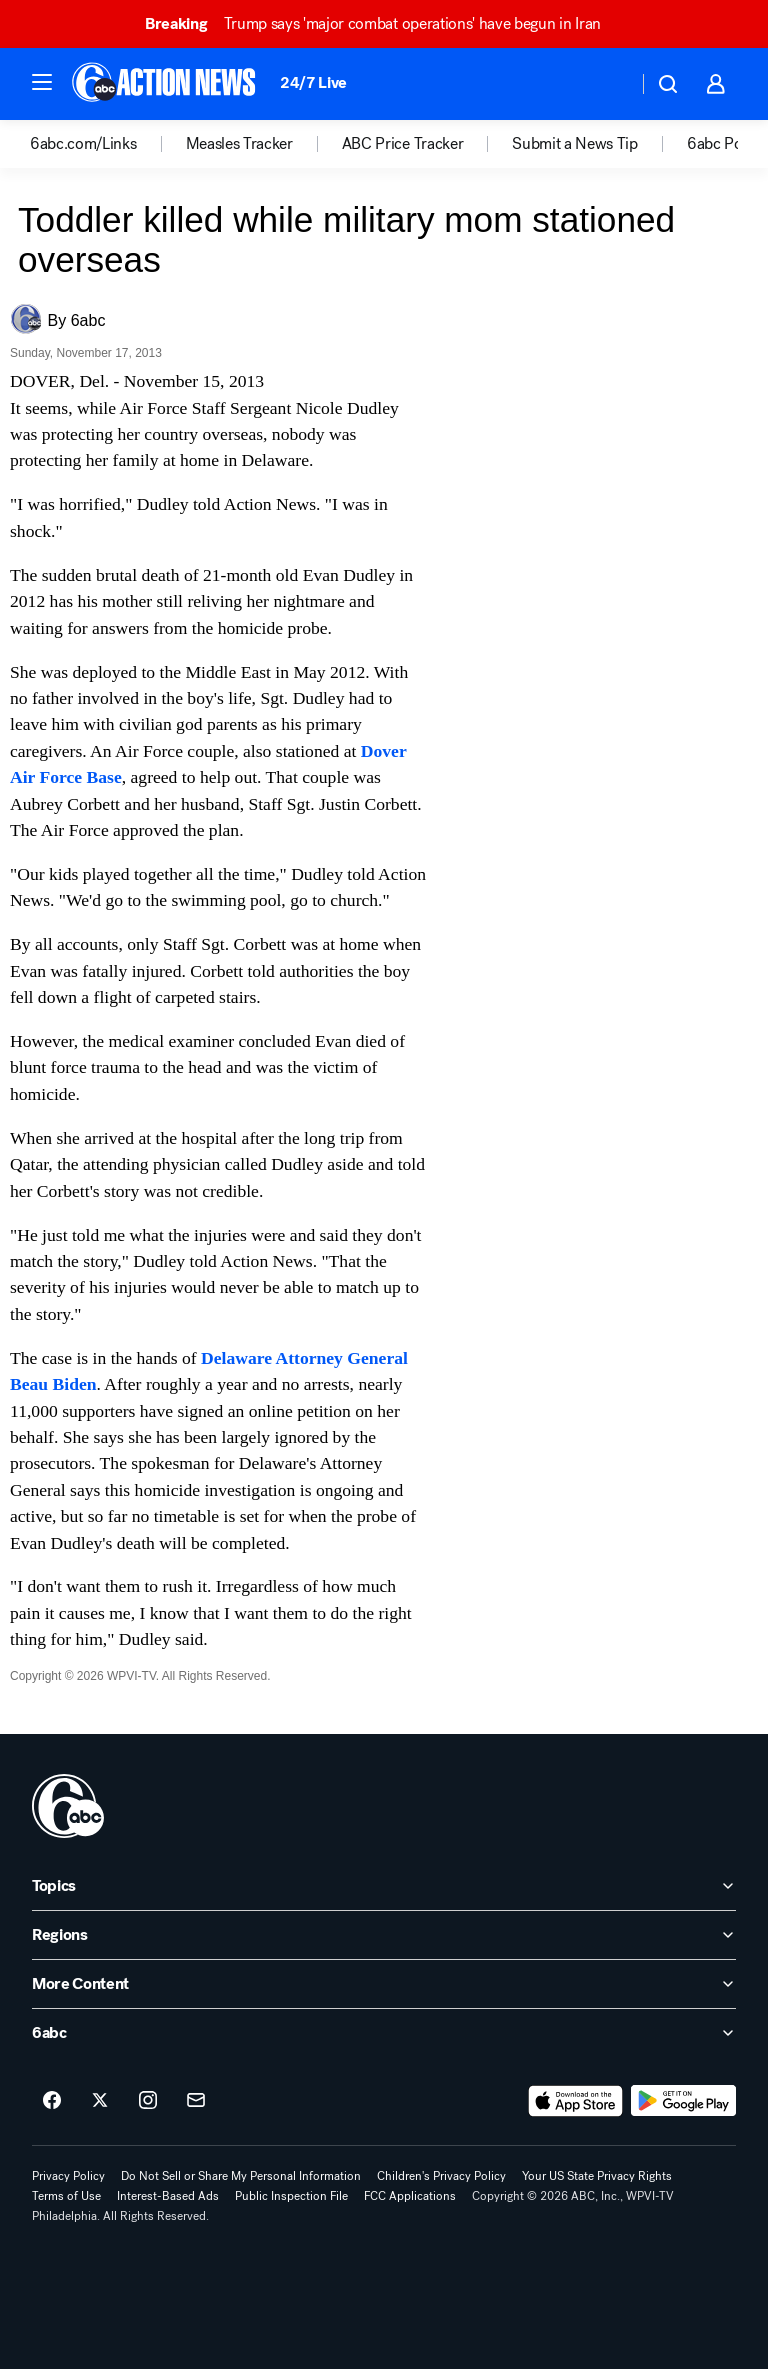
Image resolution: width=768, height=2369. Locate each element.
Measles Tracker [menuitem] (239, 144)
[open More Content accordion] (384, 1984)
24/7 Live (313, 82)
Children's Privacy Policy (441, 2176)
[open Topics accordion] (384, 1886)
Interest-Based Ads (168, 2196)
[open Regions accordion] (384, 1935)
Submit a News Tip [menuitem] (575, 144)
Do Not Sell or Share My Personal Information (241, 2176)
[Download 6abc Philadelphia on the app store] (576, 2101)
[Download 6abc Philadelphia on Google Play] (683, 2101)
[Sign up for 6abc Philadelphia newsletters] (196, 2101)
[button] (42, 82)
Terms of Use (66, 2196)
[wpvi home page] (68, 1806)
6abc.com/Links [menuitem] (83, 144)
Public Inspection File (291, 2196)
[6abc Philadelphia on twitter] (100, 2101)
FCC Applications (410, 2196)
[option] (108, 144)
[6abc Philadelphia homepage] (165, 84)
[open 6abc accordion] (384, 2033)
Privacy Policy (68, 2176)
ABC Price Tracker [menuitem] (403, 144)
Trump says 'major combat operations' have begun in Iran (382, 23)
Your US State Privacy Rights (597, 2176)
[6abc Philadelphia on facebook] (52, 2101)
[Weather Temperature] (606, 84)
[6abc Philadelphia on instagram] (148, 2101)
